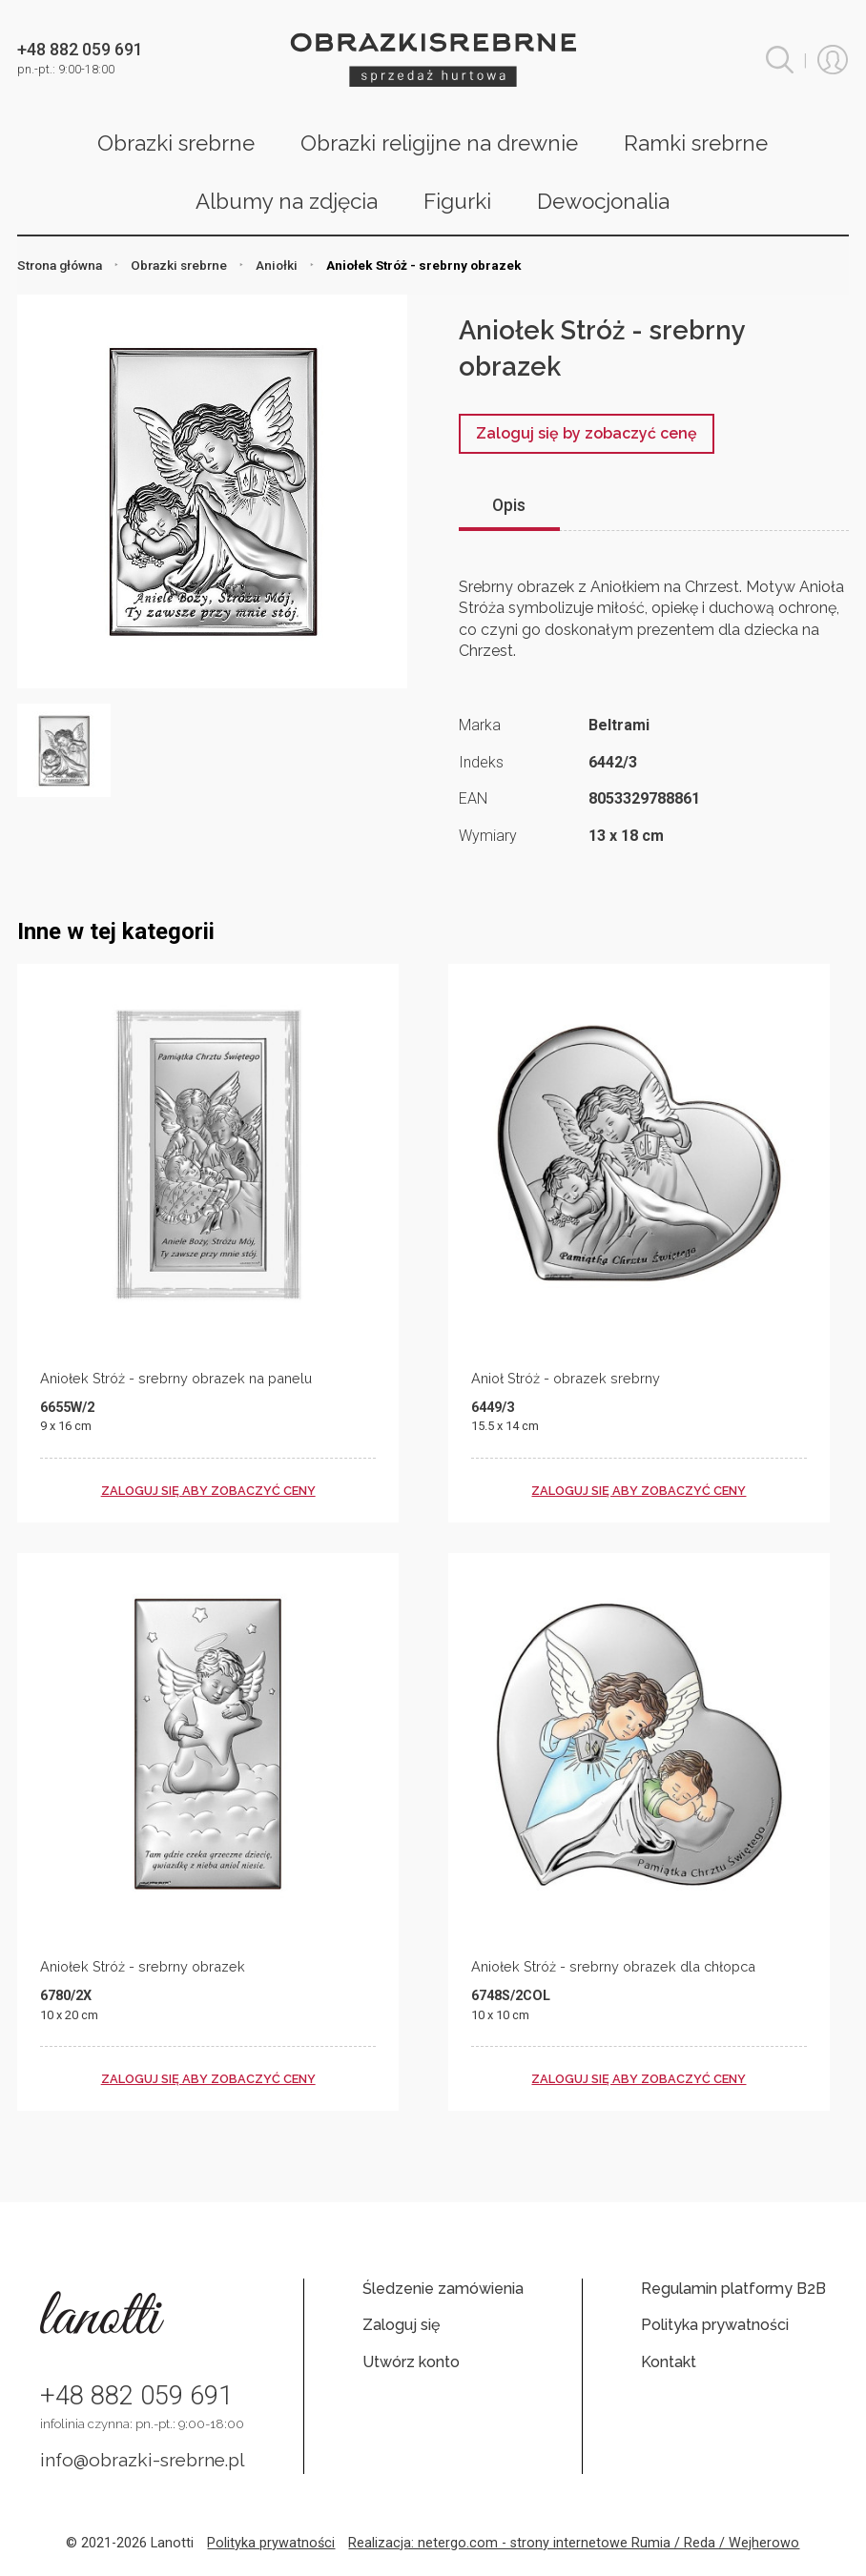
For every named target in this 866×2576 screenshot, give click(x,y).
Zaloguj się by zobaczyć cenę (586, 433)
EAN (473, 798)
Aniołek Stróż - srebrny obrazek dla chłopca (613, 1966)
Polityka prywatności (715, 2325)
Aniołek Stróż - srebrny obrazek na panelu (176, 1378)
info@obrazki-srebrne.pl (142, 2459)
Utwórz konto (411, 2362)
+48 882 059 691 (136, 2396)
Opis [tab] (509, 505)
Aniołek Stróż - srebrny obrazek (142, 1966)
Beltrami (619, 725)
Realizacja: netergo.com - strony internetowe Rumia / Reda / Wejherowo (573, 2543)
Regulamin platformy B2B (733, 2289)
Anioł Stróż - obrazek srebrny (565, 1378)
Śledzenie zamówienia (443, 2289)
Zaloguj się (401, 2325)
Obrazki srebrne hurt (433, 59)
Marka (480, 725)
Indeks (481, 762)
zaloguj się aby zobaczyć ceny (208, 1490)
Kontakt (668, 2362)
